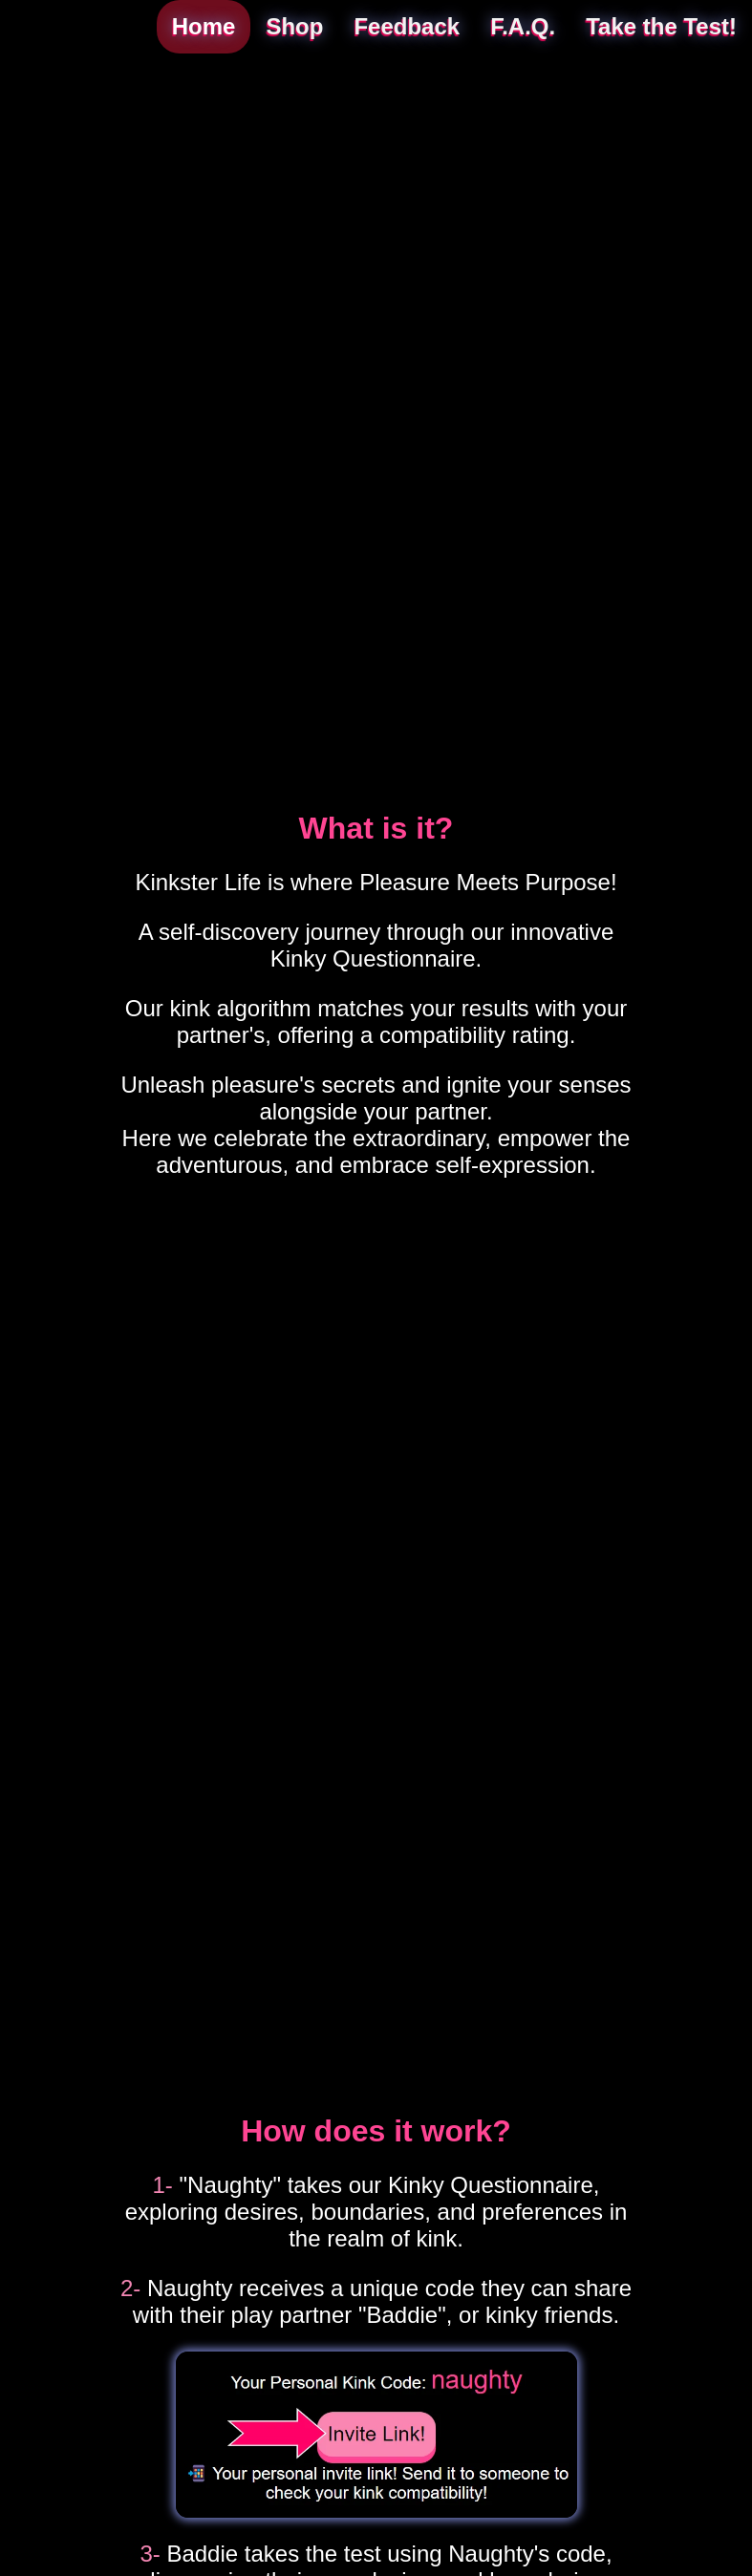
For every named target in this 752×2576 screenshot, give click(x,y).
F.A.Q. (522, 26)
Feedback (407, 26)
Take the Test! (661, 26)
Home (204, 26)
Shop (294, 26)
